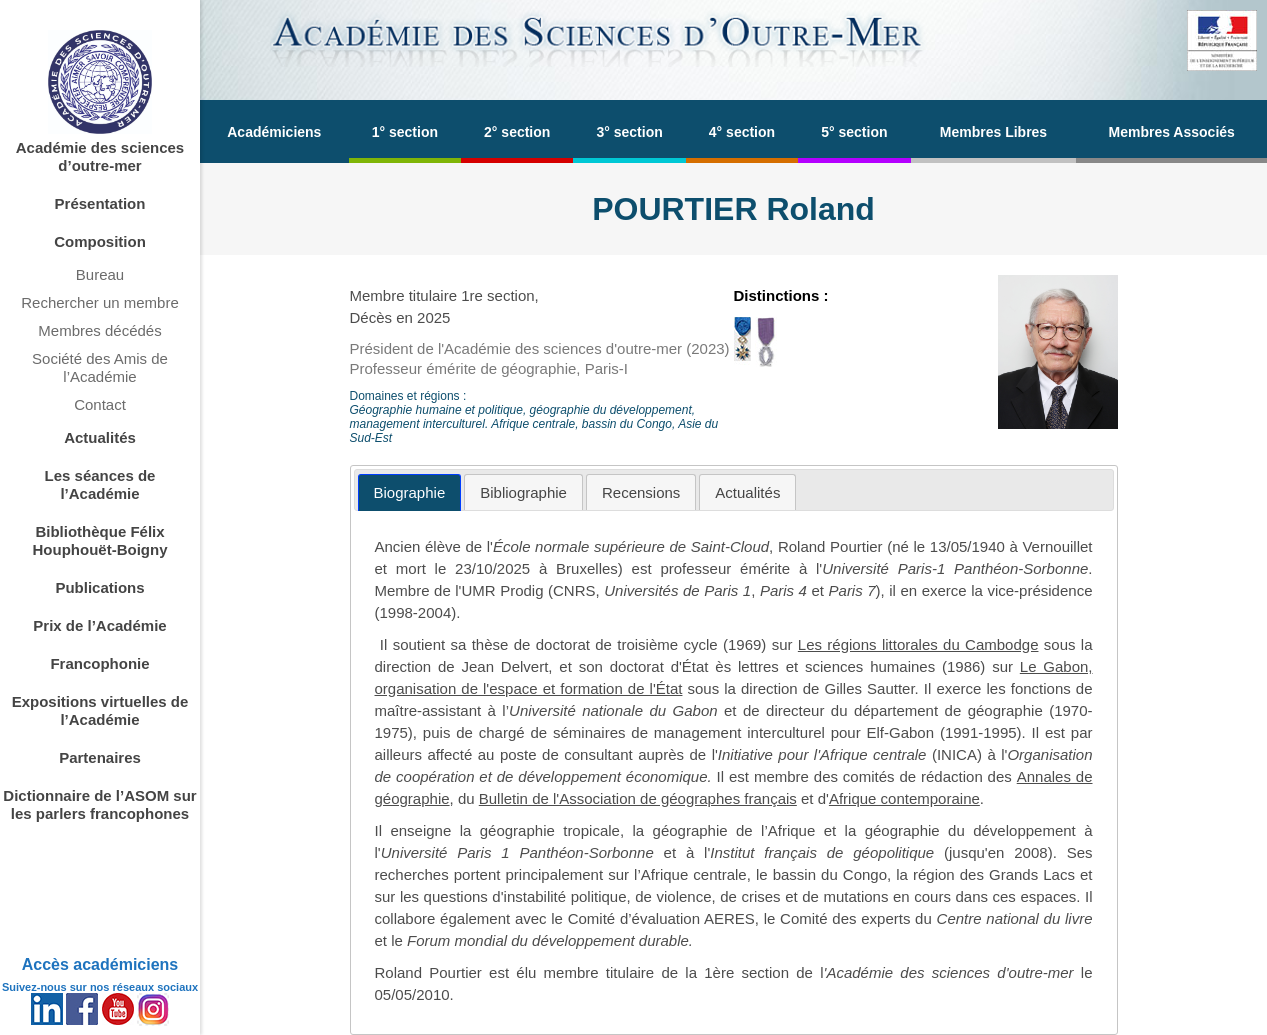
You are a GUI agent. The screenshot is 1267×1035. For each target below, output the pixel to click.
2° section (517, 132)
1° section (405, 132)
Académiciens (274, 132)
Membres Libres (993, 132)
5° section (854, 132)
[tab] (410, 492)
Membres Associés (1172, 132)
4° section (742, 132)
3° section (629, 132)
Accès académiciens (100, 964)
